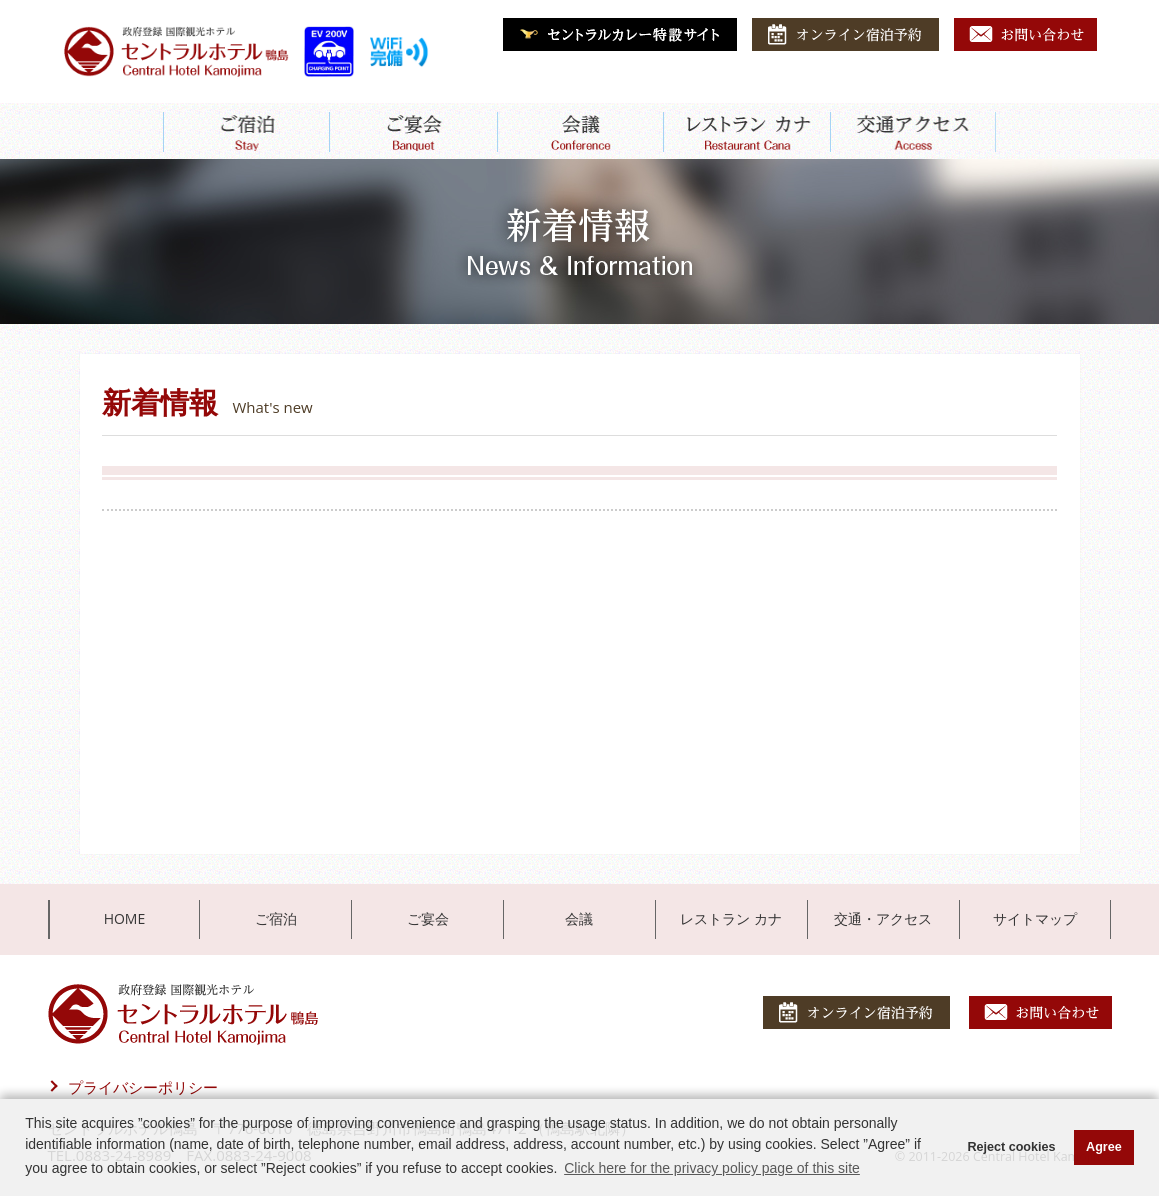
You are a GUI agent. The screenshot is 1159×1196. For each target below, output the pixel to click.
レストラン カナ (731, 918)
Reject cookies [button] (1011, 1147)
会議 (579, 918)
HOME (125, 918)
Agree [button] (1104, 1147)
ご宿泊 (276, 918)
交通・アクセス (883, 918)
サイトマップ (1035, 918)
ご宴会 (428, 918)
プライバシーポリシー (143, 1087)
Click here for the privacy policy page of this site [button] (712, 1168)
